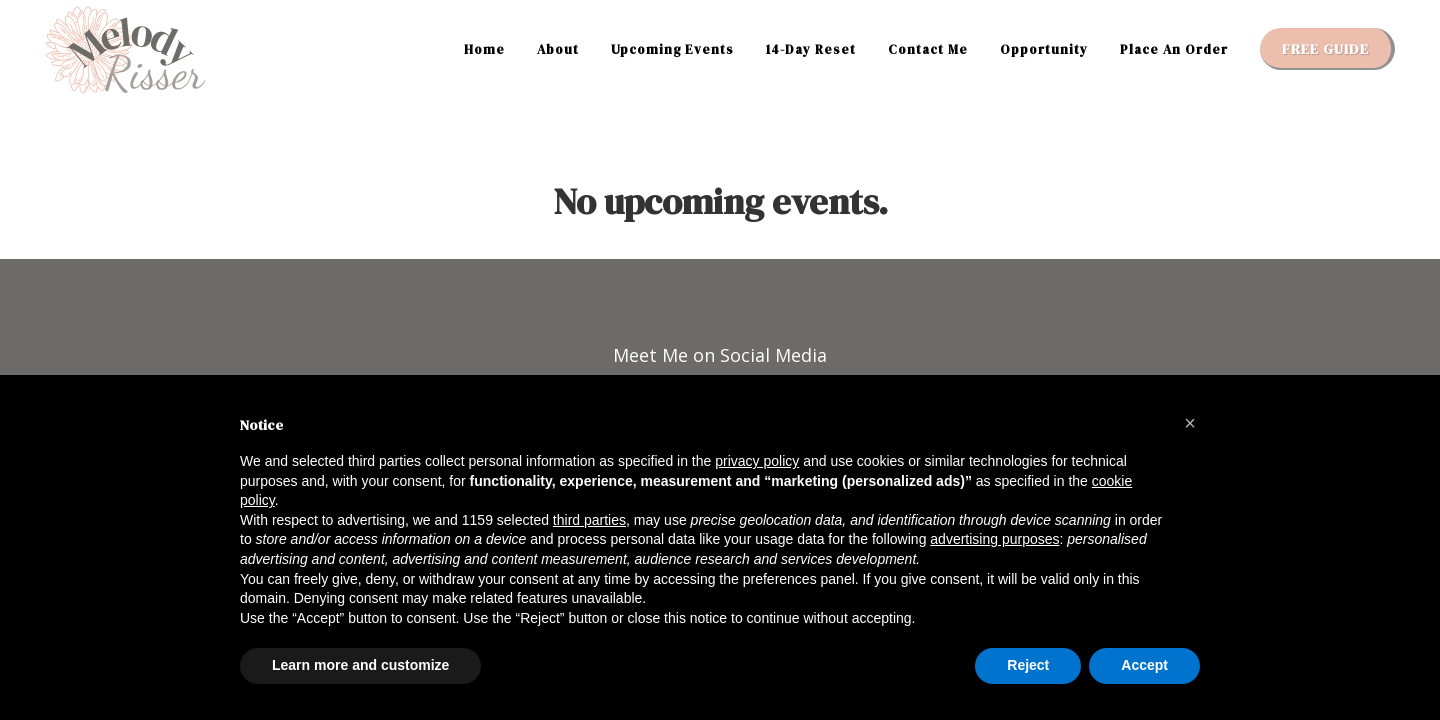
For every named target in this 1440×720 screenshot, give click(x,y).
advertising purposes (994, 539)
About (558, 49)
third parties (589, 520)
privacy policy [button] (757, 461)
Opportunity (1044, 49)
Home (484, 49)
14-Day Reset (811, 49)
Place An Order (1174, 49)
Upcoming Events (672, 49)
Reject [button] (1028, 665)
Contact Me (928, 49)
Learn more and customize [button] (360, 665)
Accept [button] (1144, 665)
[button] (1190, 423)
